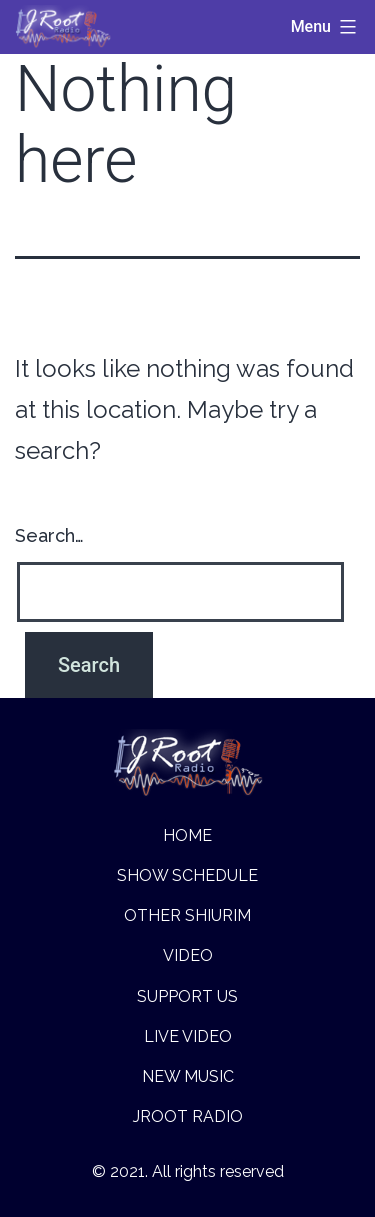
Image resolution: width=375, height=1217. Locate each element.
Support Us (187, 996)
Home (187, 835)
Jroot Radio (188, 1116)
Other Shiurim (187, 915)
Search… (49, 535)
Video (188, 955)
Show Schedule (187, 875)
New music (188, 1076)
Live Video (188, 1036)
